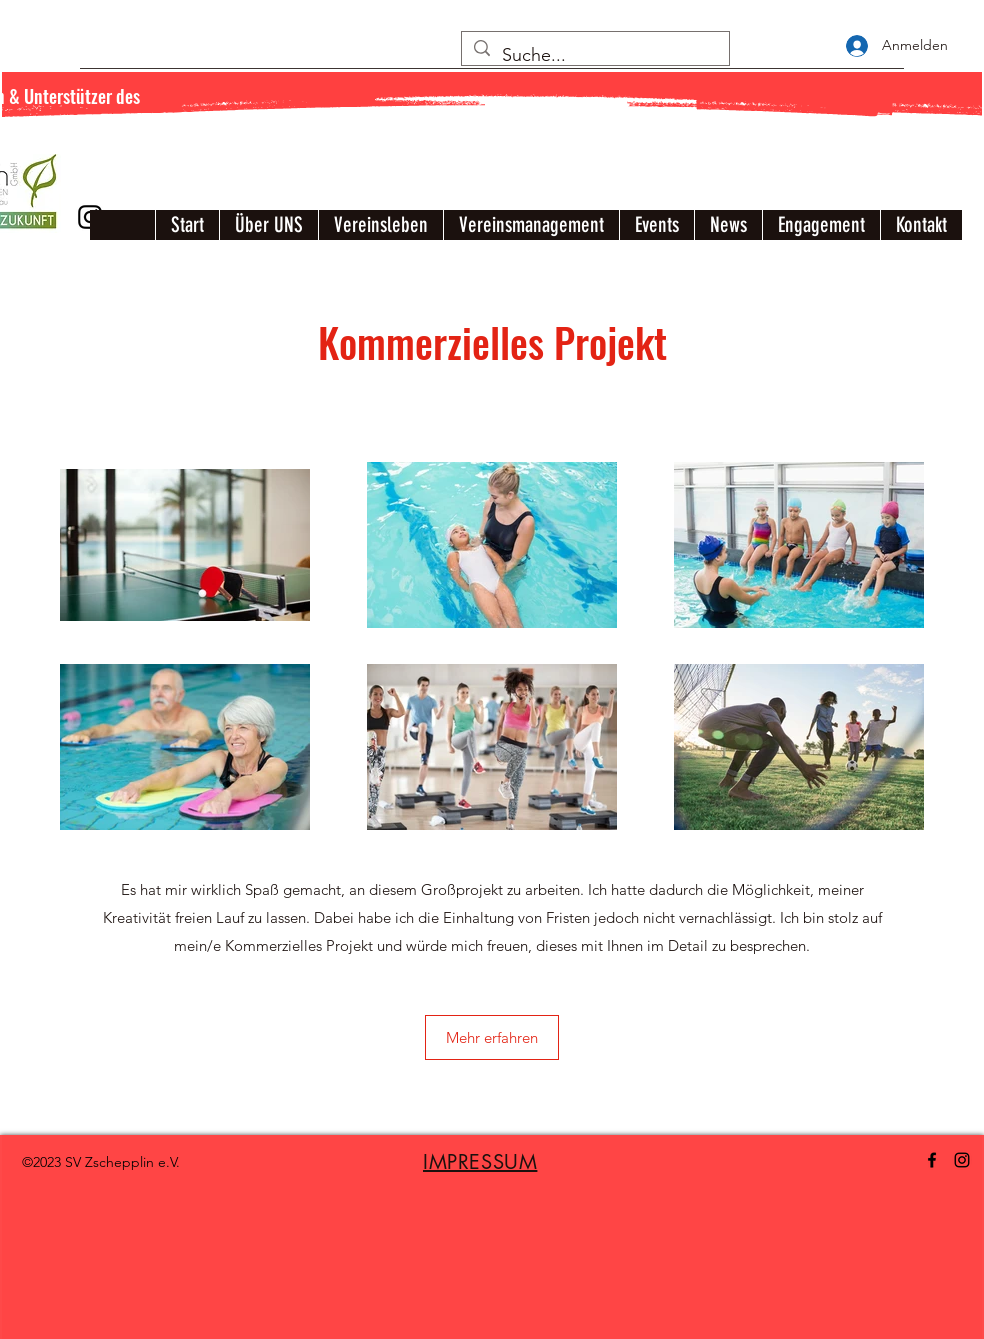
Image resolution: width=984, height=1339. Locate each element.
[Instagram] (962, 1160)
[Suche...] (594, 56)
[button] (492, 1037)
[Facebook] (932, 1160)
